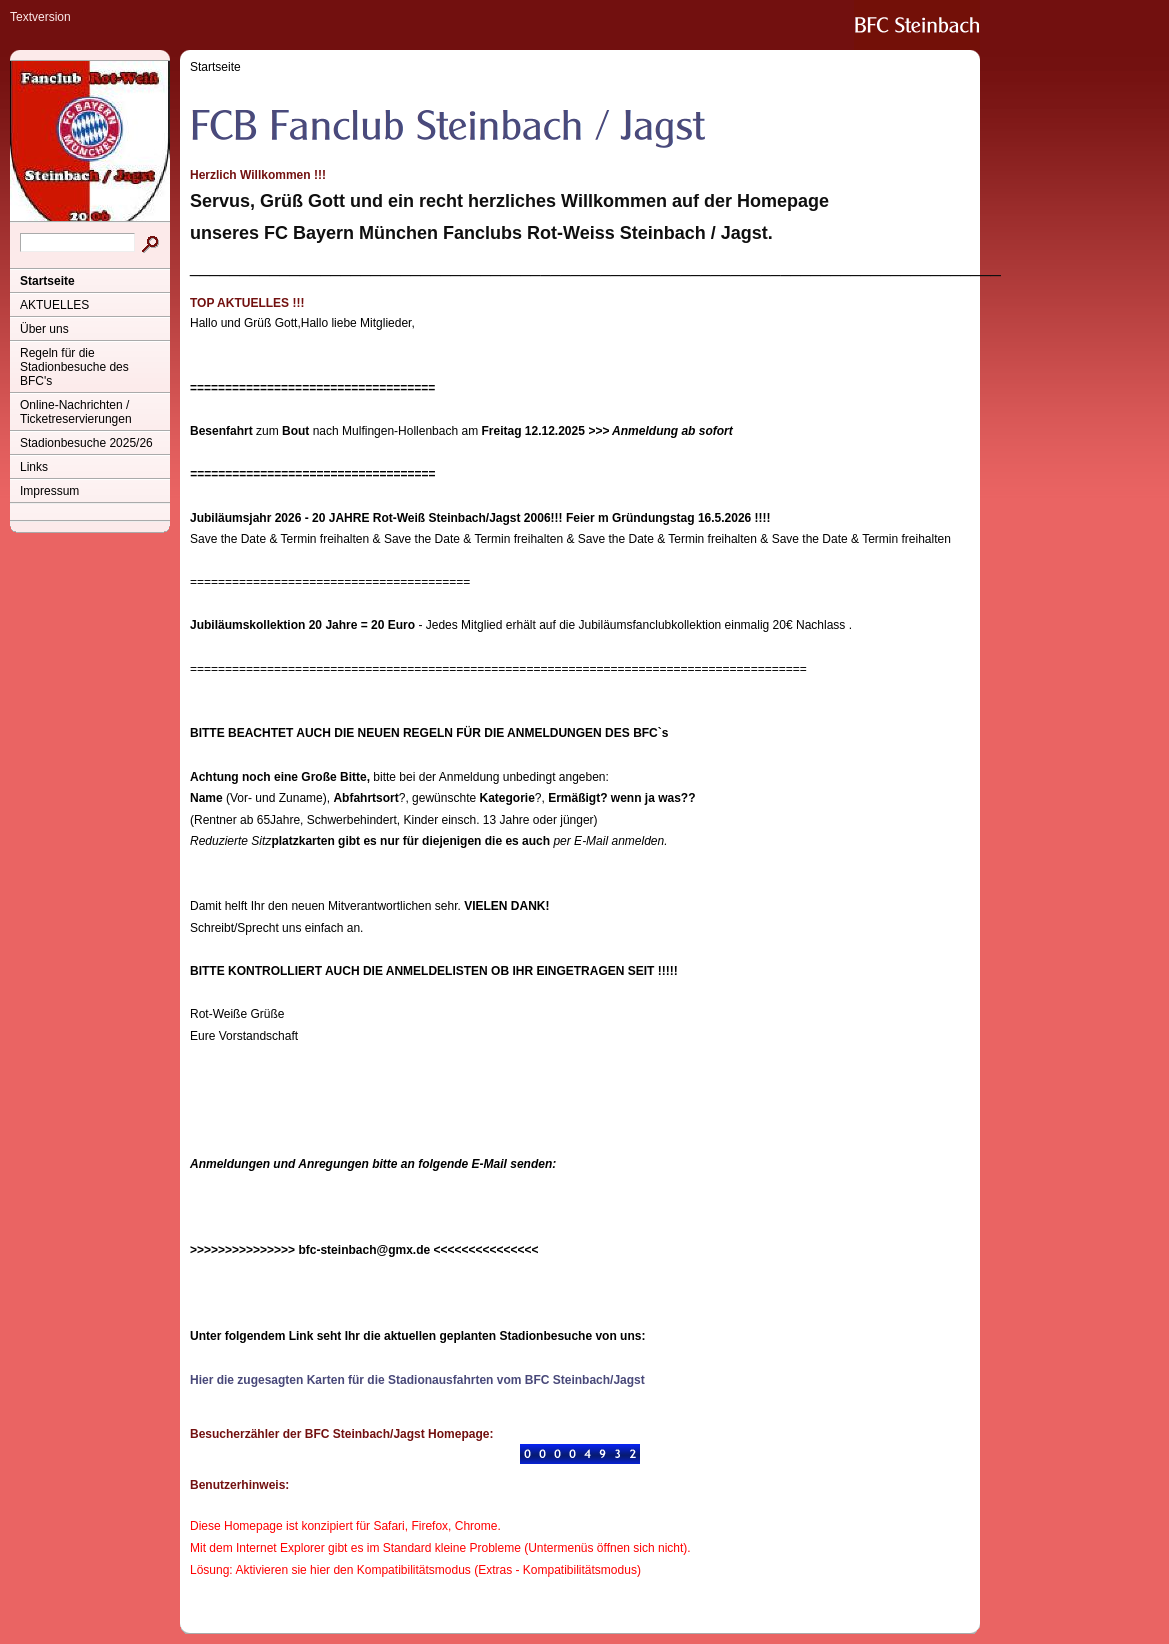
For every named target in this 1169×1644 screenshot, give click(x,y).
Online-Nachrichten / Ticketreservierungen (76, 412)
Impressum (49, 491)
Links (34, 467)
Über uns (44, 329)
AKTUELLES (54, 305)
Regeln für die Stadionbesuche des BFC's (74, 367)
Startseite (47, 281)
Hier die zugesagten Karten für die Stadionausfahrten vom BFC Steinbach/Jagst (417, 1380)
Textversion (40, 17)
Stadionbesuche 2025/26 (86, 443)
